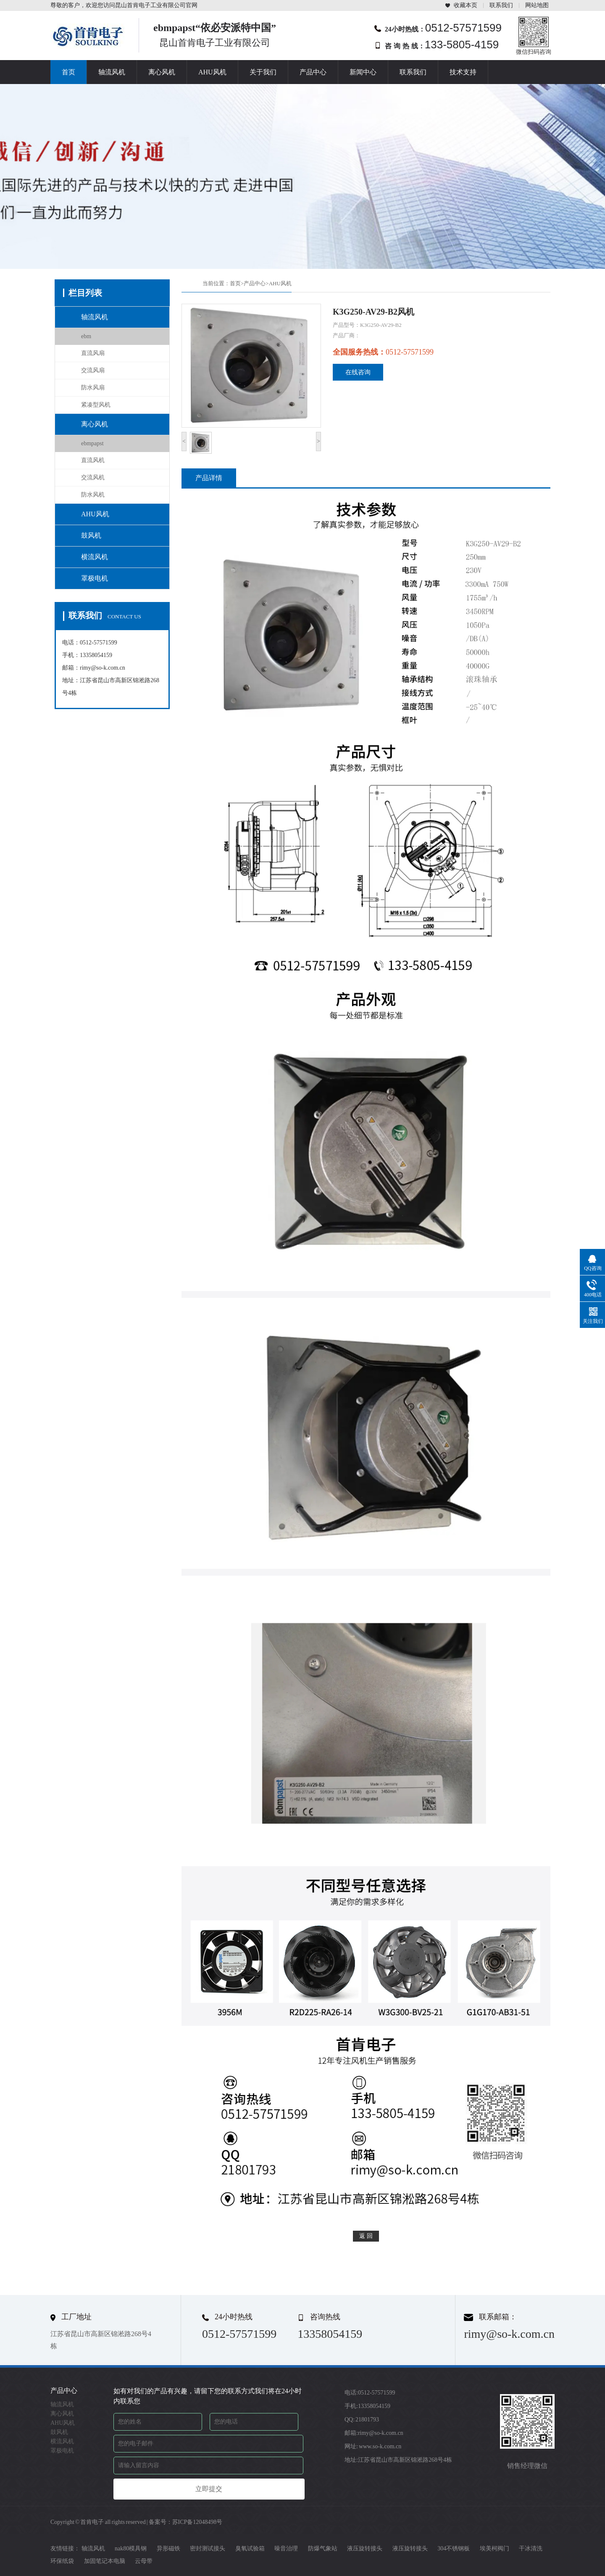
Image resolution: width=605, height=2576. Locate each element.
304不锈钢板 (453, 2548)
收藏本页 (465, 5)
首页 (68, 72)
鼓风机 (91, 535)
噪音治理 (286, 2548)
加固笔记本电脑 (104, 2561)
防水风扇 (93, 387)
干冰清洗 (530, 2548)
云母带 (144, 2561)
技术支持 (463, 72)
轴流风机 (111, 72)
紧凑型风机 (95, 405)
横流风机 (94, 556)
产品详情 (208, 477)
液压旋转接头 (364, 2548)
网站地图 (537, 5)
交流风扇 (93, 370)
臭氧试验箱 (250, 2548)
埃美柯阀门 (494, 2548)
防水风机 (93, 495)
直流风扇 (93, 353)
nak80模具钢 (131, 2548)
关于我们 (263, 72)
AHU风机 (212, 72)
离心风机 (161, 72)
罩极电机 (94, 578)
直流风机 (93, 460)
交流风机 (93, 477)
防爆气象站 (322, 2548)
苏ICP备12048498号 (197, 2522)
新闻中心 (363, 72)
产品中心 (313, 72)
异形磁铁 (168, 2548)
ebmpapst (92, 443)
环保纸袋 (62, 2561)
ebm (86, 336)
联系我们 (501, 5)
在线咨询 (358, 372)
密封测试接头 (207, 2548)
